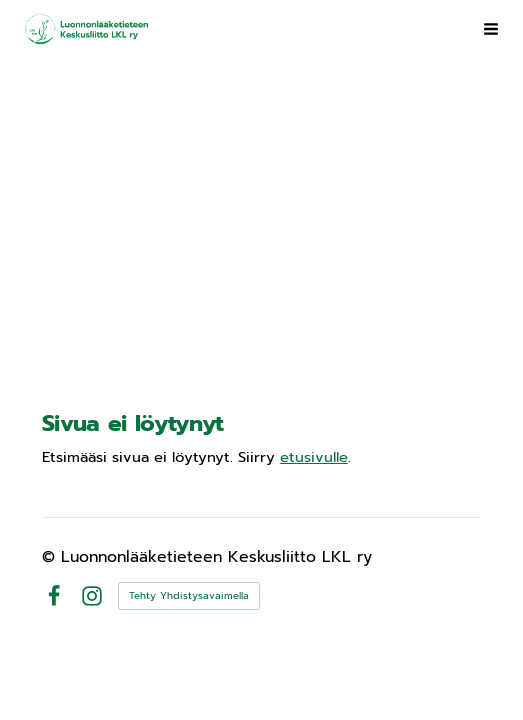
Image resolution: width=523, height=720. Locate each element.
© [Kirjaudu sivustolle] (51, 557)
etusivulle (314, 457)
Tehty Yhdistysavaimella (189, 595)
